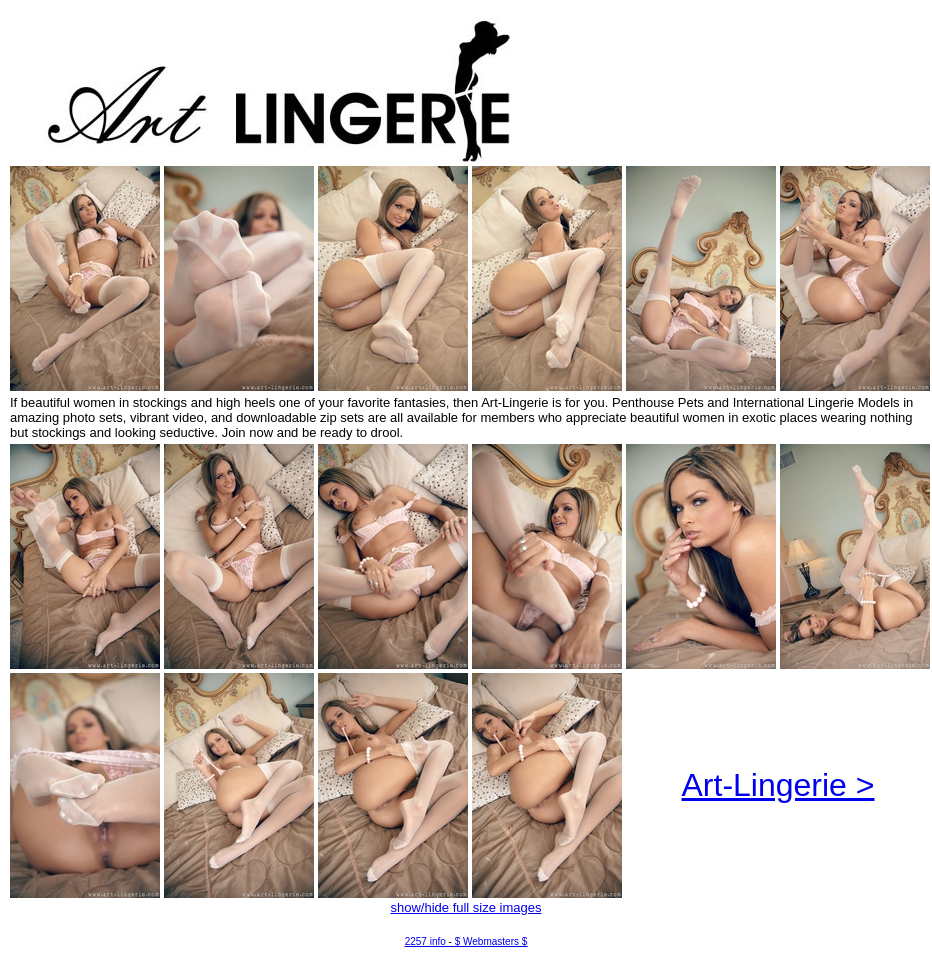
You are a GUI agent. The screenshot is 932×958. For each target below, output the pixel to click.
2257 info (425, 941)
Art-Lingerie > (778, 785)
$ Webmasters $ (491, 941)
